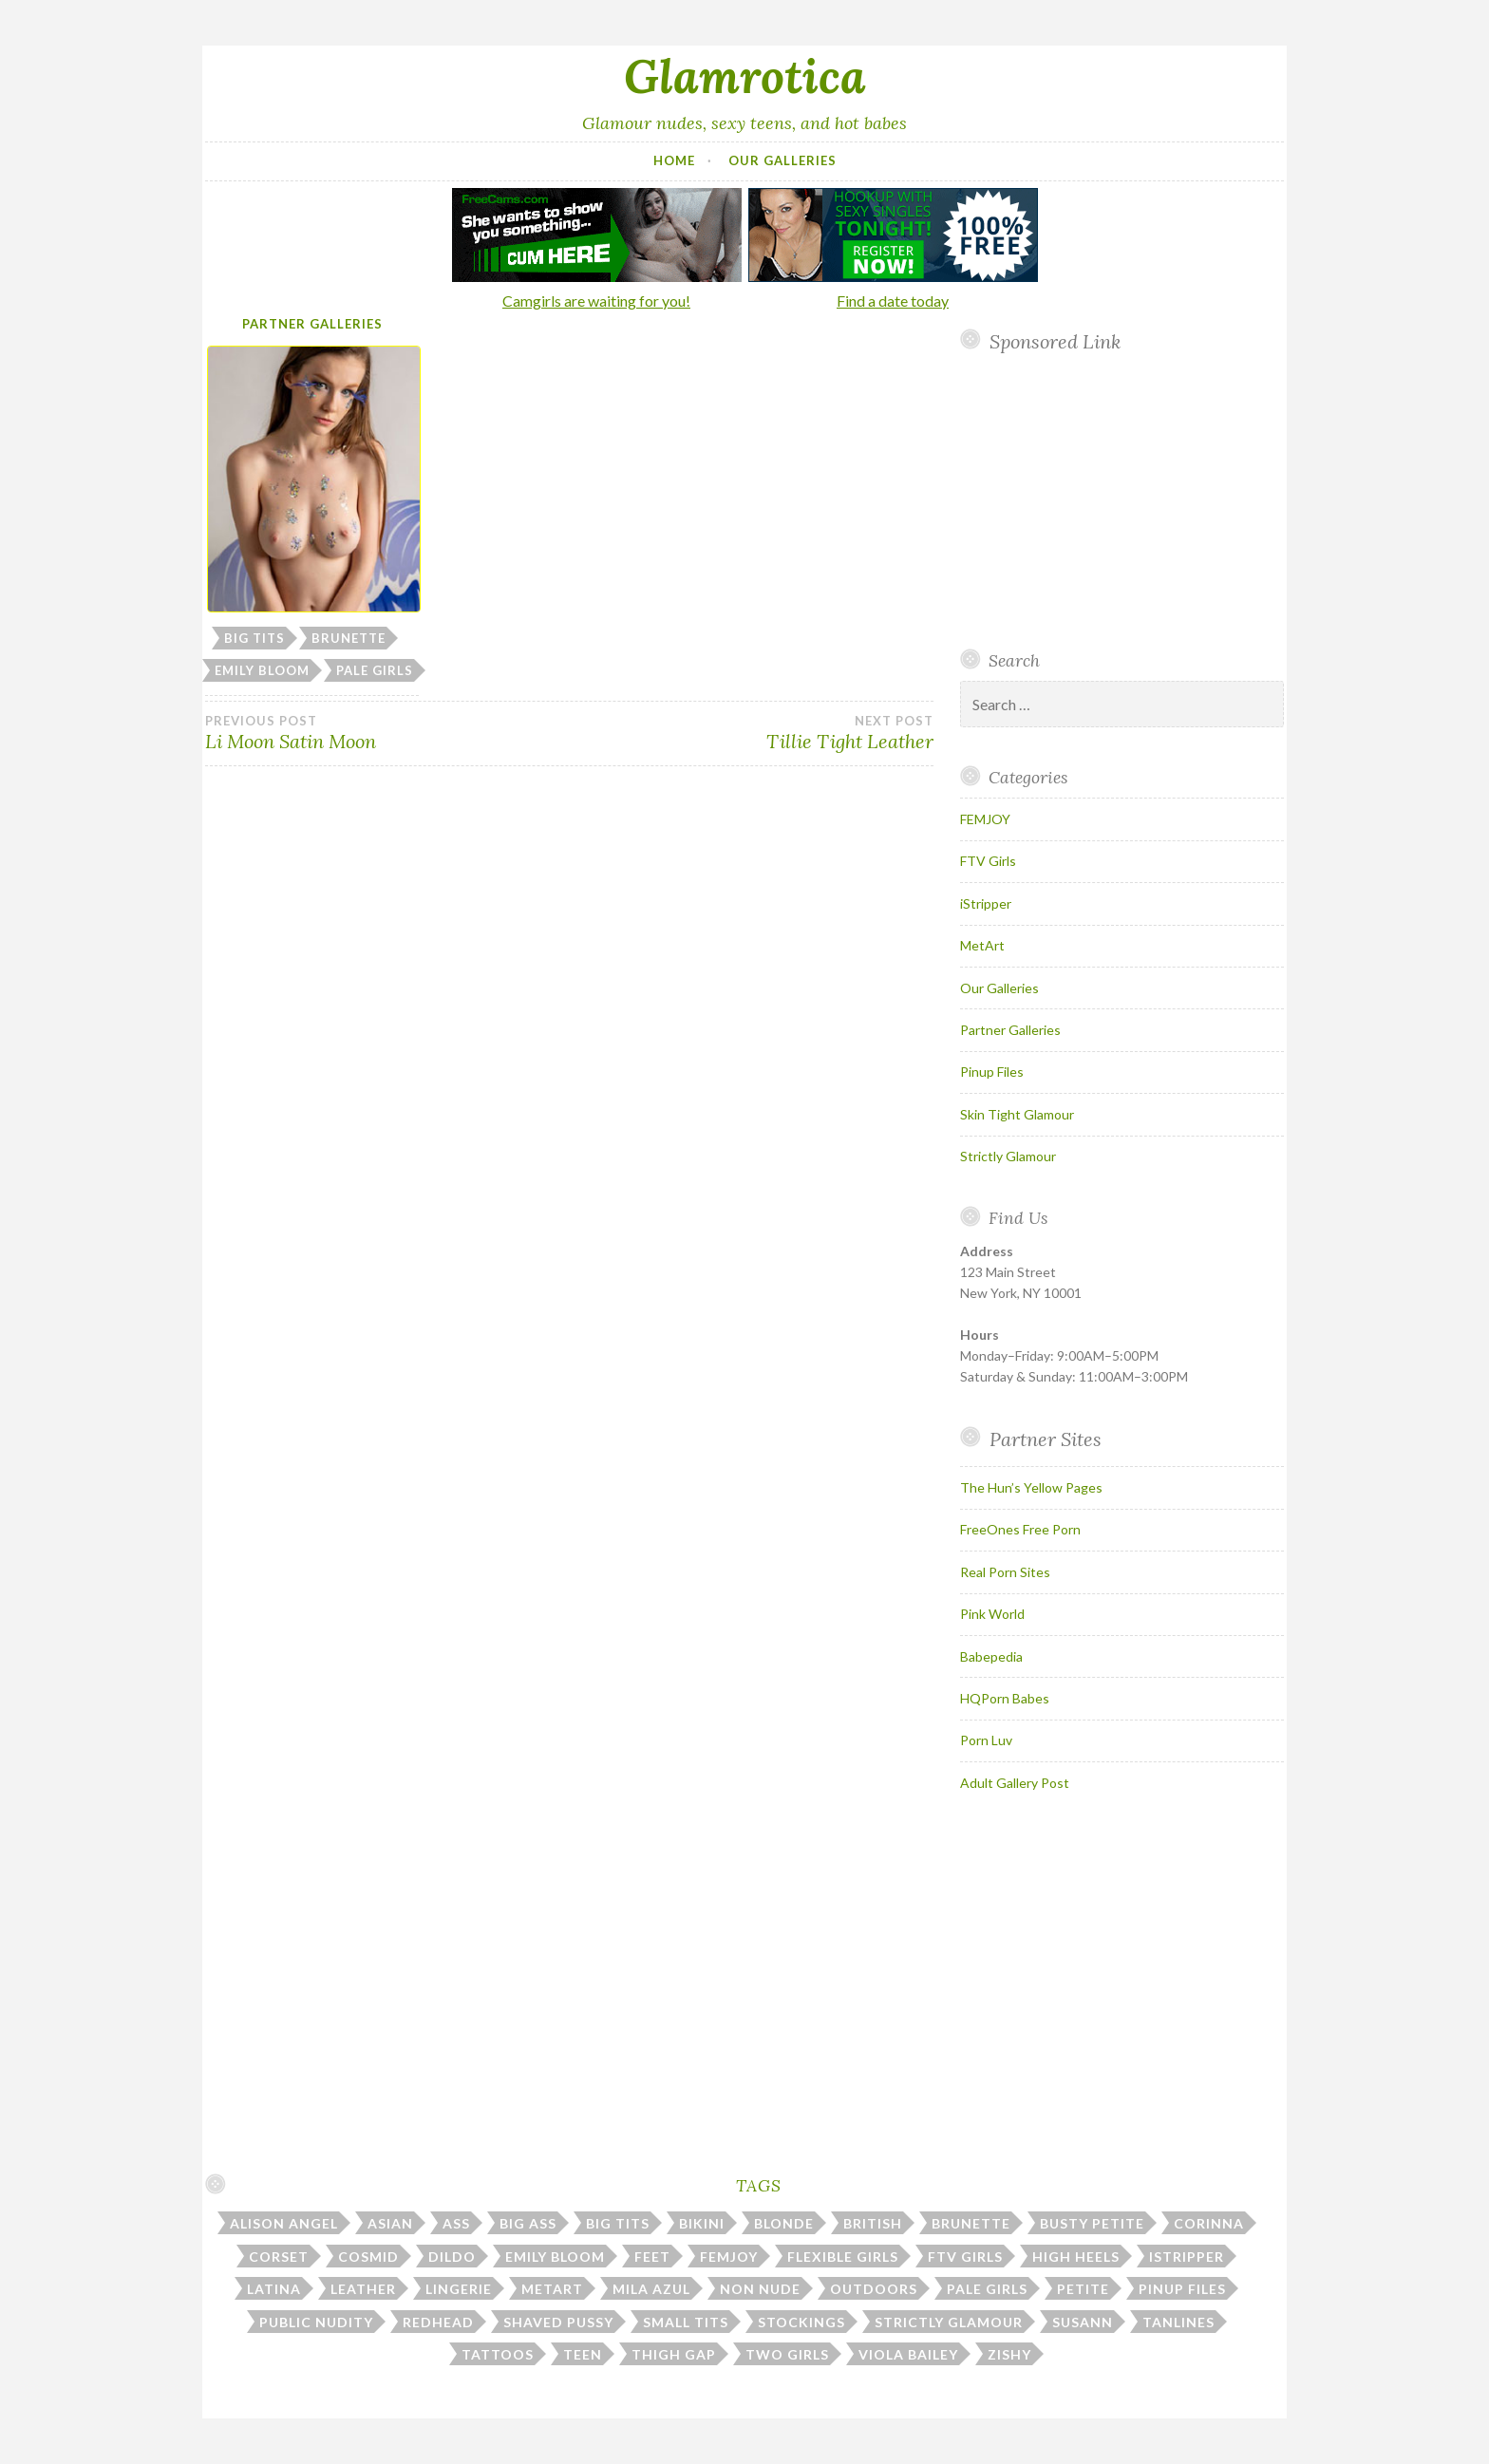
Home (674, 160)
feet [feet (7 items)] (652, 2256)
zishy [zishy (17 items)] (1009, 2354)
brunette (348, 638)
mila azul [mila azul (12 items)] (651, 2289)
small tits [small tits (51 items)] (685, 2322)
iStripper (985, 903)
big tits (254, 638)
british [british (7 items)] (872, 2223)
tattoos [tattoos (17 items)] (498, 2354)
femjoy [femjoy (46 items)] (729, 2256)
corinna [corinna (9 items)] (1209, 2223)
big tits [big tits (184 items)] (618, 2223)
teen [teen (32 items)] (582, 2354)
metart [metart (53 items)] (552, 2289)
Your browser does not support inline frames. (1114, 500)
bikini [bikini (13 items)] (702, 2223)
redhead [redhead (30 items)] (438, 2322)
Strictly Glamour (1008, 1156)
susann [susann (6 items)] (1082, 2322)
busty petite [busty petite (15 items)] (1092, 2223)
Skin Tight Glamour (1017, 1114)
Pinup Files (992, 1071)
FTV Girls (988, 861)
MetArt (982, 945)
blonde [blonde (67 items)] (784, 2223)
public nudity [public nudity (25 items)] (316, 2322)
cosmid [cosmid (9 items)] (368, 2256)
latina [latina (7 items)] (274, 2289)
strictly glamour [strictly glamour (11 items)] (949, 2322)
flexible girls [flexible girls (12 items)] (842, 2256)
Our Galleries (782, 160)
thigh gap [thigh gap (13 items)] (673, 2354)
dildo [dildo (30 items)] (452, 2256)
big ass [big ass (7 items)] (527, 2223)
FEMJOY (985, 819)
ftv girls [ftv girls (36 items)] (965, 2256)
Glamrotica (745, 76)
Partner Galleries (312, 323)
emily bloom (262, 670)
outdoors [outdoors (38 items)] (873, 2289)
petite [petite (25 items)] (1083, 2289)
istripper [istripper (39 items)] (1186, 2256)
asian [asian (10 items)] (390, 2223)
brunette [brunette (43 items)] (971, 2223)
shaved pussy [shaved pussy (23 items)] (558, 2322)
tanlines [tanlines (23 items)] (1178, 2322)
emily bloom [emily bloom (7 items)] (555, 2256)
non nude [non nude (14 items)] (760, 2289)
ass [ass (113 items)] (456, 2223)
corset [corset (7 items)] (279, 2256)
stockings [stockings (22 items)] (801, 2322)
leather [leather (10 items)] (363, 2289)
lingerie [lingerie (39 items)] (458, 2289)
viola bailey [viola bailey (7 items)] (908, 2354)
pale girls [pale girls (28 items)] (987, 2289)
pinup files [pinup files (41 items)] (1182, 2289)
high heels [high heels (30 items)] (1076, 2256)
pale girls (374, 670)
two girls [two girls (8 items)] (787, 2354)
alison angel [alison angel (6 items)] (284, 2223)
